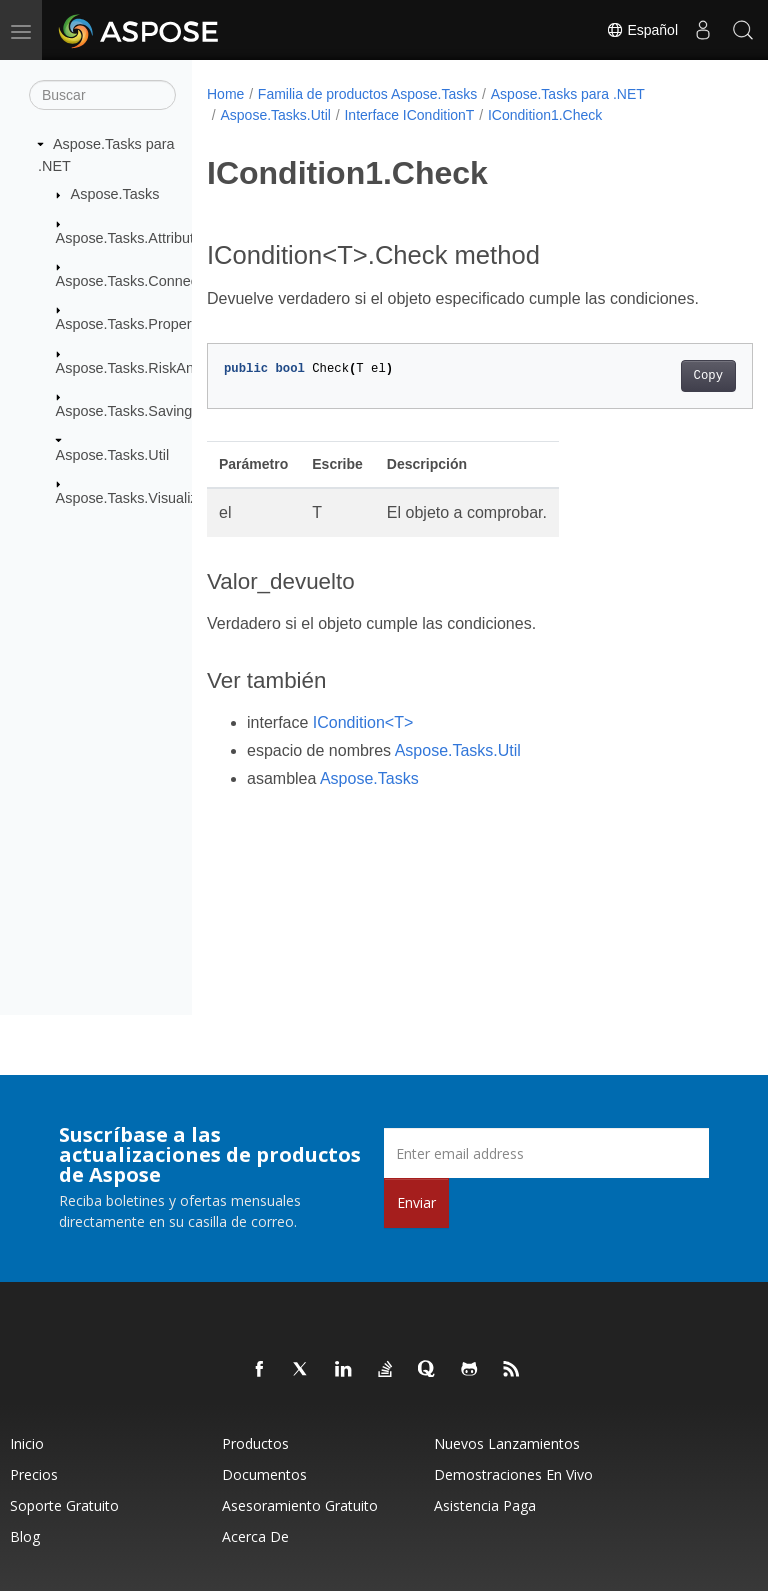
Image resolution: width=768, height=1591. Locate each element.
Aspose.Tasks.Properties (135, 324)
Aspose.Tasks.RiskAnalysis (143, 368)
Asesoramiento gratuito (300, 1505)
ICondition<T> (363, 722)
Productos (255, 1443)
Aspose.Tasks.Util (113, 454)
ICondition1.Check (545, 115)
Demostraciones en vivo (513, 1474)
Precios (34, 1474)
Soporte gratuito (64, 1505)
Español (642, 30)
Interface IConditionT (409, 115)
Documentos (264, 1474)
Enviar (416, 1202)
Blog (25, 1536)
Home (225, 94)
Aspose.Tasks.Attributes (133, 237)
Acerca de (255, 1536)
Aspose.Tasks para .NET (568, 94)
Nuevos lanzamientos (507, 1443)
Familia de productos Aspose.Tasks (367, 94)
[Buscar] (102, 95)
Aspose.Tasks (115, 194)
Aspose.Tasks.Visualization (142, 498)
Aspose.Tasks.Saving (124, 411)
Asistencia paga (485, 1505)
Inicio (27, 1443)
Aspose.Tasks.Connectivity (141, 281)
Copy (669, 376)
